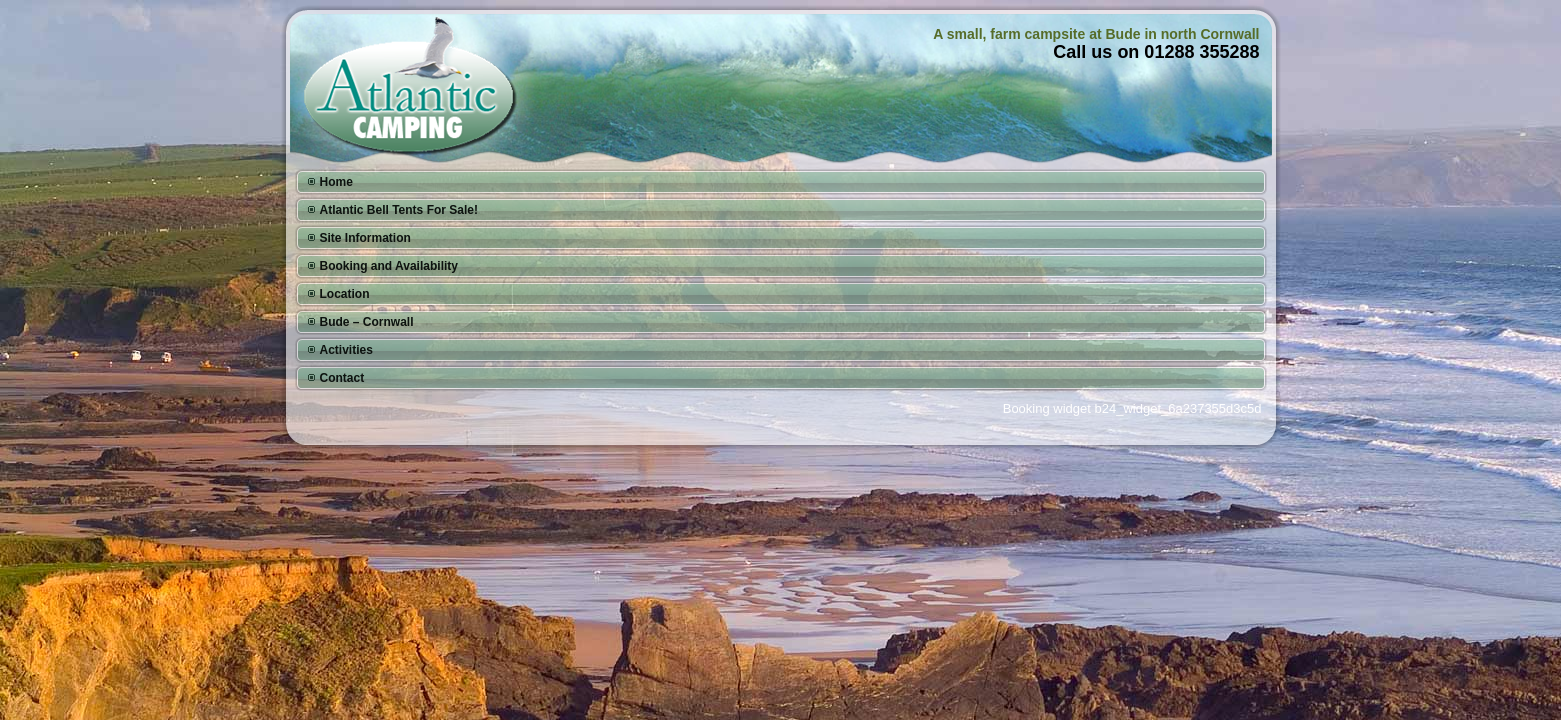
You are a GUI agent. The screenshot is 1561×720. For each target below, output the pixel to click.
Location (345, 294)
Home (336, 182)
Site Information (365, 238)
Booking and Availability (389, 266)
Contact (342, 378)
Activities (346, 350)
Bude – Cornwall (367, 322)
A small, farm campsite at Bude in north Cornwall (1096, 34)
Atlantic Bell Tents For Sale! (399, 210)
